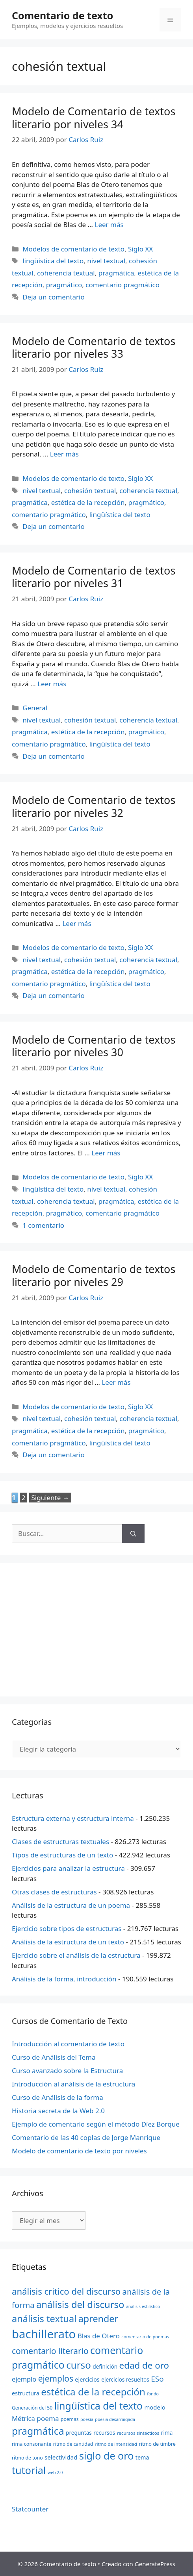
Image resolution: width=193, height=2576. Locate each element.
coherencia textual (66, 272)
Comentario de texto (62, 15)
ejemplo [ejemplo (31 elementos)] (24, 2379)
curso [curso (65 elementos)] (78, 2364)
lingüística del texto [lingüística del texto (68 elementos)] (98, 2405)
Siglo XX (140, 248)
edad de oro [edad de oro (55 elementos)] (144, 2365)
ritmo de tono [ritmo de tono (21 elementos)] (27, 2457)
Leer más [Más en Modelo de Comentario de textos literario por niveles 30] (105, 1152)
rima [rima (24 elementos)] (167, 2432)
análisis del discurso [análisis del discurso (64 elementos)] (80, 2304)
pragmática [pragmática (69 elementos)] (38, 2430)
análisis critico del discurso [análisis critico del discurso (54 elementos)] (66, 2291)
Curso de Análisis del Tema (53, 2057)
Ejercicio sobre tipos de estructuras (66, 1928)
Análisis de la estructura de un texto (68, 1941)
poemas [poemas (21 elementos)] (70, 2419)
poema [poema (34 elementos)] (48, 2418)
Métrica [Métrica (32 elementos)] (23, 2418)
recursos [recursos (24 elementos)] (104, 2432)
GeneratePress (155, 2564)
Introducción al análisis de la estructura (73, 2083)
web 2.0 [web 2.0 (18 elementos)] (55, 2472)
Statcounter (30, 2508)
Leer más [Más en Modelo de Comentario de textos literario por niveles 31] (51, 683)
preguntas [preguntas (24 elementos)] (79, 2432)
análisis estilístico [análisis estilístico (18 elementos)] (143, 2306)
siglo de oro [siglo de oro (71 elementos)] (106, 2455)
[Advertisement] (96, 1629)
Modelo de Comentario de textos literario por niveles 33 (93, 347)
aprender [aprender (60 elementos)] (98, 2318)
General (34, 707)
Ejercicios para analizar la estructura (68, 1868)
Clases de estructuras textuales (60, 1841)
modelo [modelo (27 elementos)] (154, 2407)
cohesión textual (90, 490)
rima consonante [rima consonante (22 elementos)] (31, 2443)
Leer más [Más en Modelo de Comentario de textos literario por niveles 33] (64, 453)
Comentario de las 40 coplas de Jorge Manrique (86, 2137)
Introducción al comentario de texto (68, 2043)
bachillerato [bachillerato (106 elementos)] (44, 2334)
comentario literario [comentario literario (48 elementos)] (50, 2350)
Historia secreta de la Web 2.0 (58, 2110)
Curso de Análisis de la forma (57, 2097)
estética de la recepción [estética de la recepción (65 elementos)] (93, 2391)
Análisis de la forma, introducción (64, 1978)
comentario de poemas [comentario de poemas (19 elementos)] (145, 2336)
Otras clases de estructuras (54, 1891)
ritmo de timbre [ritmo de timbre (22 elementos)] (157, 2443)
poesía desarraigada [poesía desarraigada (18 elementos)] (115, 2419)
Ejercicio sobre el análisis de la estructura (76, 1955)
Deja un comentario (53, 296)
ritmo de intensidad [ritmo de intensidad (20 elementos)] (116, 2444)
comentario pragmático (122, 284)
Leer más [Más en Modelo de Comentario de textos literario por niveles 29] (116, 1382)
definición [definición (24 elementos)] (105, 2366)
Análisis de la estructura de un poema (71, 1905)
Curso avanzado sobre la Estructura (67, 2070)
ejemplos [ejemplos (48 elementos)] (55, 2378)
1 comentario (43, 1225)
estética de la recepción (88, 502)
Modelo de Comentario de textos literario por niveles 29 (93, 1275)
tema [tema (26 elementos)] (142, 2457)
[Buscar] (133, 1533)
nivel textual (106, 260)
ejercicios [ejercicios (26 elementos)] (87, 2379)
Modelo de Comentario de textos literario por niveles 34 (93, 117)
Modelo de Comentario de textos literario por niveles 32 (93, 806)
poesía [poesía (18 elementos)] (86, 2419)
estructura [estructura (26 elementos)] (25, 2393)
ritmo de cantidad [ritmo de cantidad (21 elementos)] (73, 2444)
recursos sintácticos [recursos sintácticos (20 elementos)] (138, 2433)
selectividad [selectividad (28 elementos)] (61, 2457)
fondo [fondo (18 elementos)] (153, 2394)
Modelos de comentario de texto (73, 248)
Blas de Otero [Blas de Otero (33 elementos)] (99, 2335)
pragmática (116, 272)
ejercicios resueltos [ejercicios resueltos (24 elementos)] (125, 2379)
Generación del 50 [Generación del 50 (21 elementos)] (32, 2407)
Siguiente (50, 1497)
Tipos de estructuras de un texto (62, 1854)
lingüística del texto (53, 260)
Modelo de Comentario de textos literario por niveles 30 (93, 1045)
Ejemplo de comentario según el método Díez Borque (96, 2124)
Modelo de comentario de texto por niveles (79, 2150)
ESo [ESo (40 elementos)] (157, 2379)
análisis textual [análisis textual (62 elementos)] (44, 2318)
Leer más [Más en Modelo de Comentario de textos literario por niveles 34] (109, 224)
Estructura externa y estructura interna (73, 1818)
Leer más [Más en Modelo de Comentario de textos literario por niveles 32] (76, 923)
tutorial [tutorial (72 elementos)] (29, 2470)
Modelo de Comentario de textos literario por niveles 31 (93, 576)
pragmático (64, 284)
